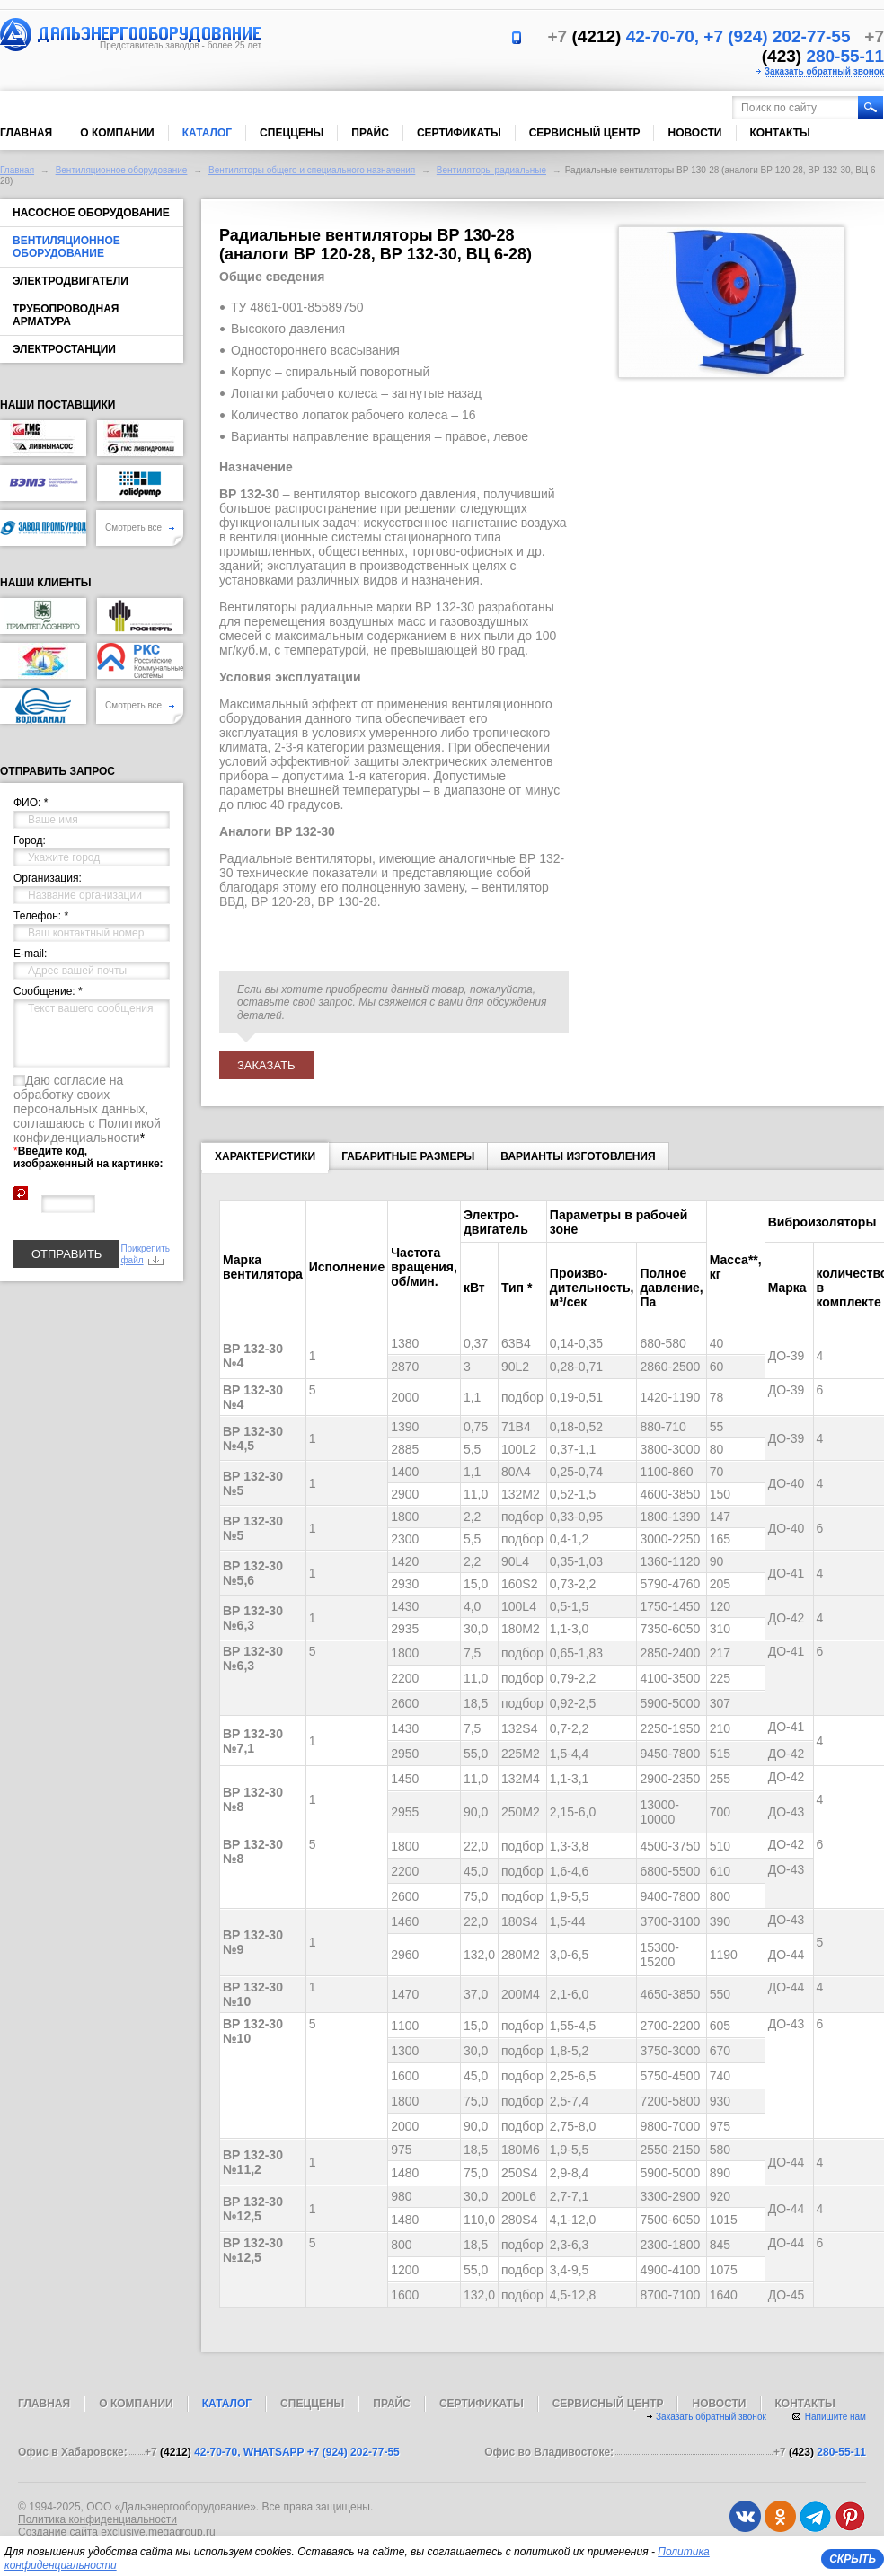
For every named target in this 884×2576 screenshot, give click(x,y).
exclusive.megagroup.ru (158, 2532)
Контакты (780, 133)
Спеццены (291, 133)
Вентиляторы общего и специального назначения (311, 170)
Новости (694, 133)
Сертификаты (459, 133)
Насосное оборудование (91, 213)
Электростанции (64, 349)
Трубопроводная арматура (66, 315)
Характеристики (265, 1160)
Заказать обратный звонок (824, 71)
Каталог (207, 133)
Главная (26, 133)
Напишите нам (835, 2417)
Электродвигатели (70, 281)
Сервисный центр (585, 133)
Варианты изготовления (577, 1156)
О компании (117, 133)
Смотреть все (139, 527)
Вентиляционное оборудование (122, 170)
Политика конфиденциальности (97, 2519)
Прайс (370, 133)
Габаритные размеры (407, 1156)
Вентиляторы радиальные (491, 170)
